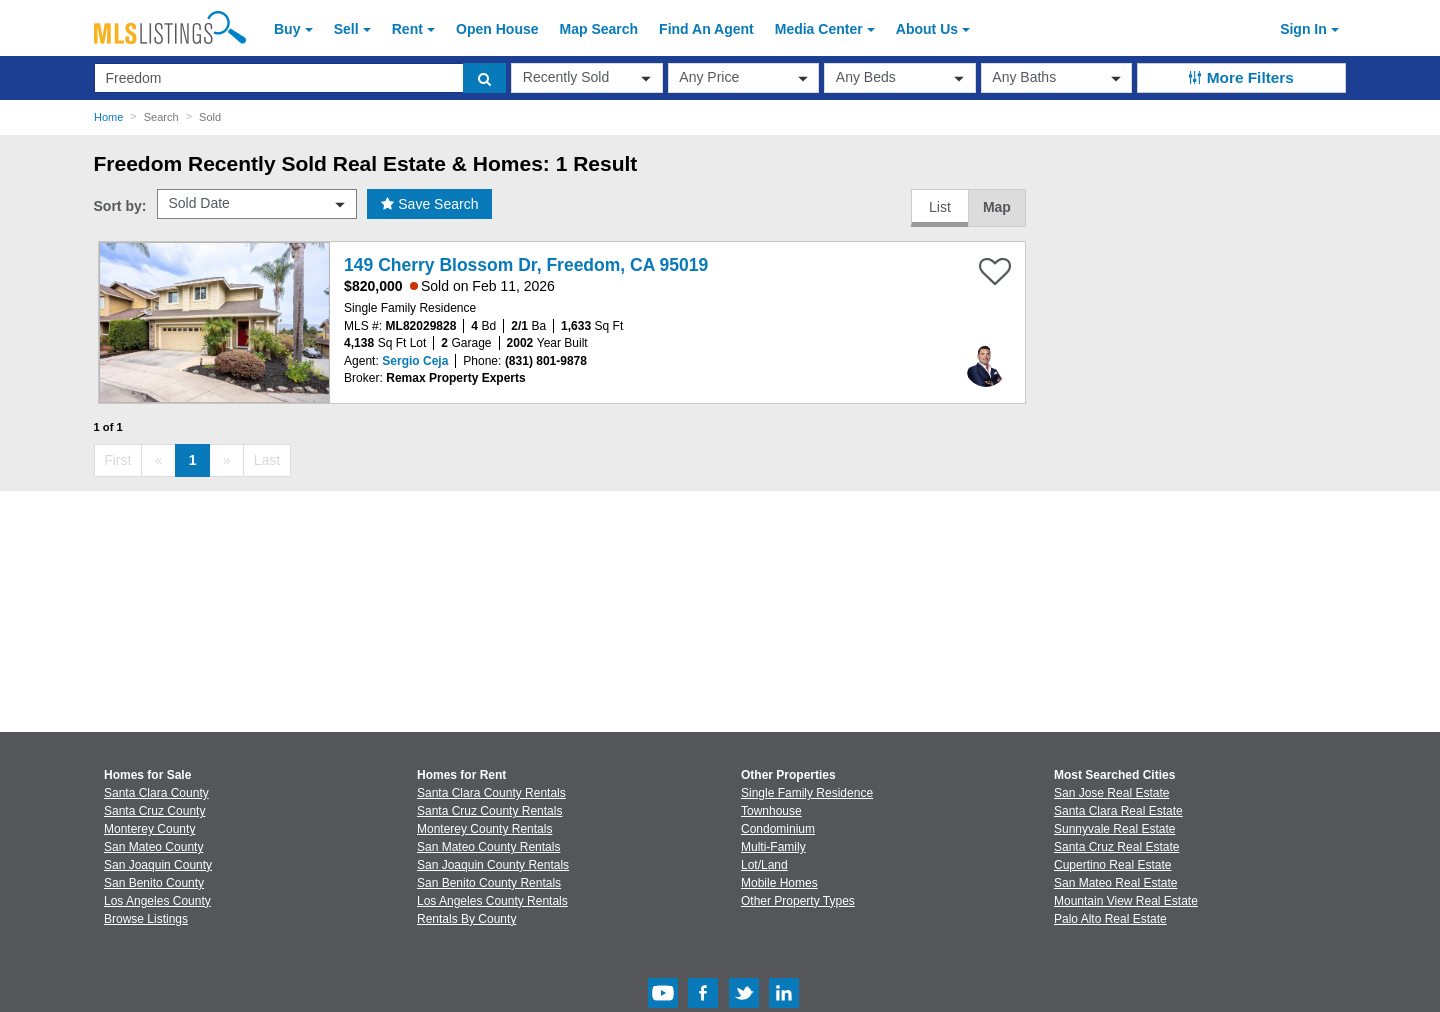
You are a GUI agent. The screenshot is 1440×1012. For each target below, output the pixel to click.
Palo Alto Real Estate (1110, 919)
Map (997, 207)
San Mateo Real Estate (1115, 883)
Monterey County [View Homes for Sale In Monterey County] (149, 829)
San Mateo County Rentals (488, 847)
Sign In (1303, 29)
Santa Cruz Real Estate (1116, 847)
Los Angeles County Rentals (492, 901)
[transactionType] (587, 78)
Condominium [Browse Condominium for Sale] (778, 829)
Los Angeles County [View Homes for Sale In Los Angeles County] (157, 901)
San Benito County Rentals (489, 883)
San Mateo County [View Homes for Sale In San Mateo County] (153, 847)
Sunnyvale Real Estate (1114, 829)
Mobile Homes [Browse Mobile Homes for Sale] (779, 883)
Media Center (819, 29)
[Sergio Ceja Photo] (986, 358)
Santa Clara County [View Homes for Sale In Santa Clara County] (156, 793)
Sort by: (120, 206)
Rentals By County (466, 919)
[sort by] (257, 204)
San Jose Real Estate (1111, 793)
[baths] (1057, 78)
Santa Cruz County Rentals (489, 811)
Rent (407, 29)
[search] (484, 78)
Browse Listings (146, 919)
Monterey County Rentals (484, 829)
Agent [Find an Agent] (706, 29)
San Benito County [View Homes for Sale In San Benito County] (154, 883)
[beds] (900, 78)
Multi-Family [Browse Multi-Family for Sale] (773, 847)
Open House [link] (497, 29)
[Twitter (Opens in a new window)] (744, 1004)
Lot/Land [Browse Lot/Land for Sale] (764, 865)
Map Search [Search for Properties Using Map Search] (599, 29)
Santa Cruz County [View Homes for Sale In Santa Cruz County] (154, 811)
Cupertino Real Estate (1112, 865)
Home (108, 117)
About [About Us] (927, 29)
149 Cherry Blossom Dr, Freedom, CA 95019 (526, 265)
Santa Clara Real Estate (1118, 811)
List (940, 207)
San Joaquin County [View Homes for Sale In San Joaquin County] (158, 865)
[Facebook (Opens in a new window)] (703, 1004)
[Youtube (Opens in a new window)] (663, 1004)
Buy (287, 29)
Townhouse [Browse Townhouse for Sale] (771, 811)
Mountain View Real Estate (1126, 901)
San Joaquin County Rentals (493, 865)
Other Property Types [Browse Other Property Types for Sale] (798, 901)
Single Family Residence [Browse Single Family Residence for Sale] (807, 793)
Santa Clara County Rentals (491, 793)
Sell (346, 29)
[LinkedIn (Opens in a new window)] (784, 1004)
